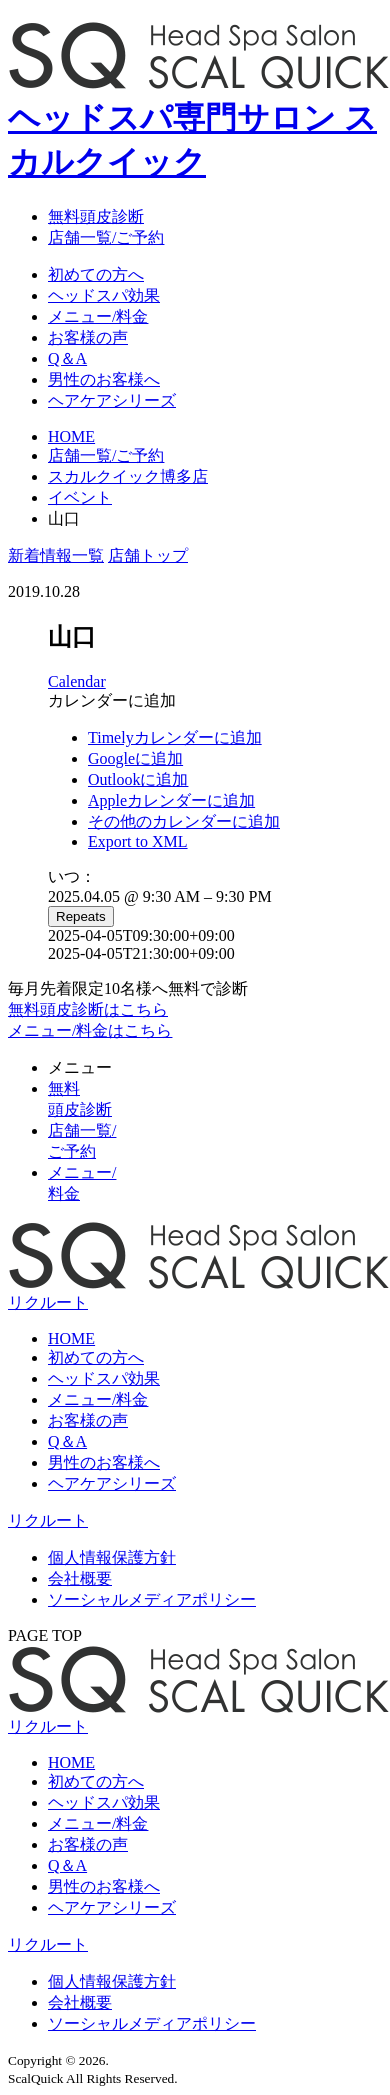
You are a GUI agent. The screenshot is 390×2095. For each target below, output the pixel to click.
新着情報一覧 (56, 555)
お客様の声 (88, 337)
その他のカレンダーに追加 (184, 821)
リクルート (48, 1520)
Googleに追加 (135, 758)
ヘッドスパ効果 (104, 295)
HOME (71, 1338)
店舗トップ (148, 555)
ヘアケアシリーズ (112, 400)
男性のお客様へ (104, 379)
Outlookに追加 (138, 779)
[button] (112, 700)
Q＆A (67, 358)
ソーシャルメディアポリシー (152, 1599)
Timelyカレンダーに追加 (175, 737)
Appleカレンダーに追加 (171, 800)
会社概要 (80, 1578)
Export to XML (138, 841)
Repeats (81, 916)
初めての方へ (96, 274)
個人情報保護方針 (112, 1557)
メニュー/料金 (98, 316)
